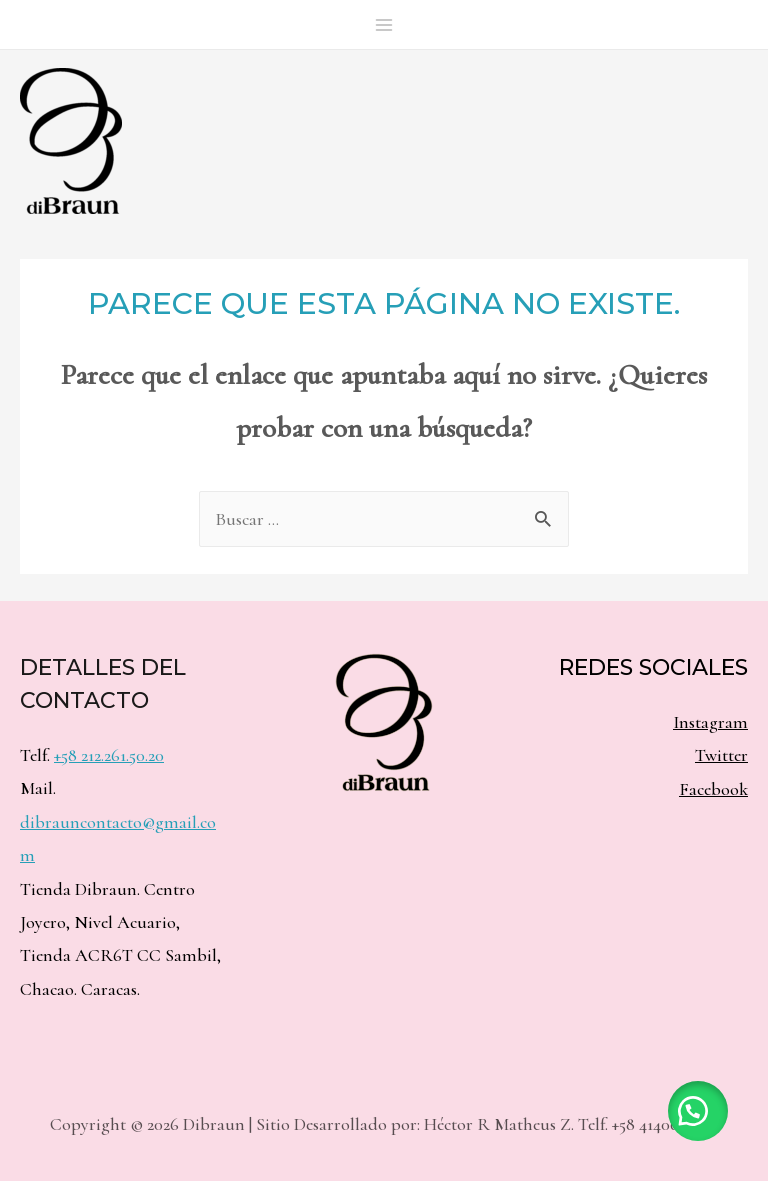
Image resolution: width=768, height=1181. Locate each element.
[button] (698, 1111)
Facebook (713, 789)
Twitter (721, 755)
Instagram (710, 722)
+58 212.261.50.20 (109, 755)
